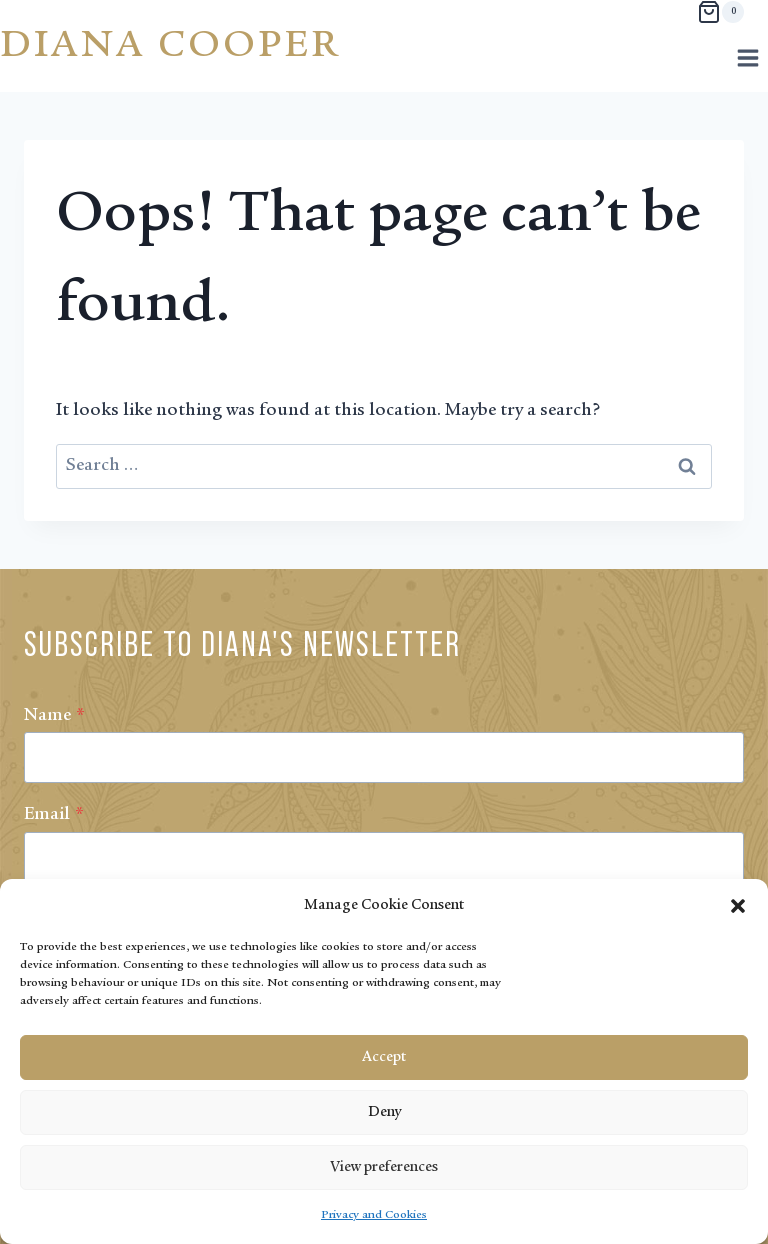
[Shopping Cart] (720, 12)
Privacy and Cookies (374, 1215)
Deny (384, 1112)
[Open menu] (747, 57)
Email (54, 815)
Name (54, 716)
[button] (738, 906)
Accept (384, 1057)
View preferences (384, 1167)
